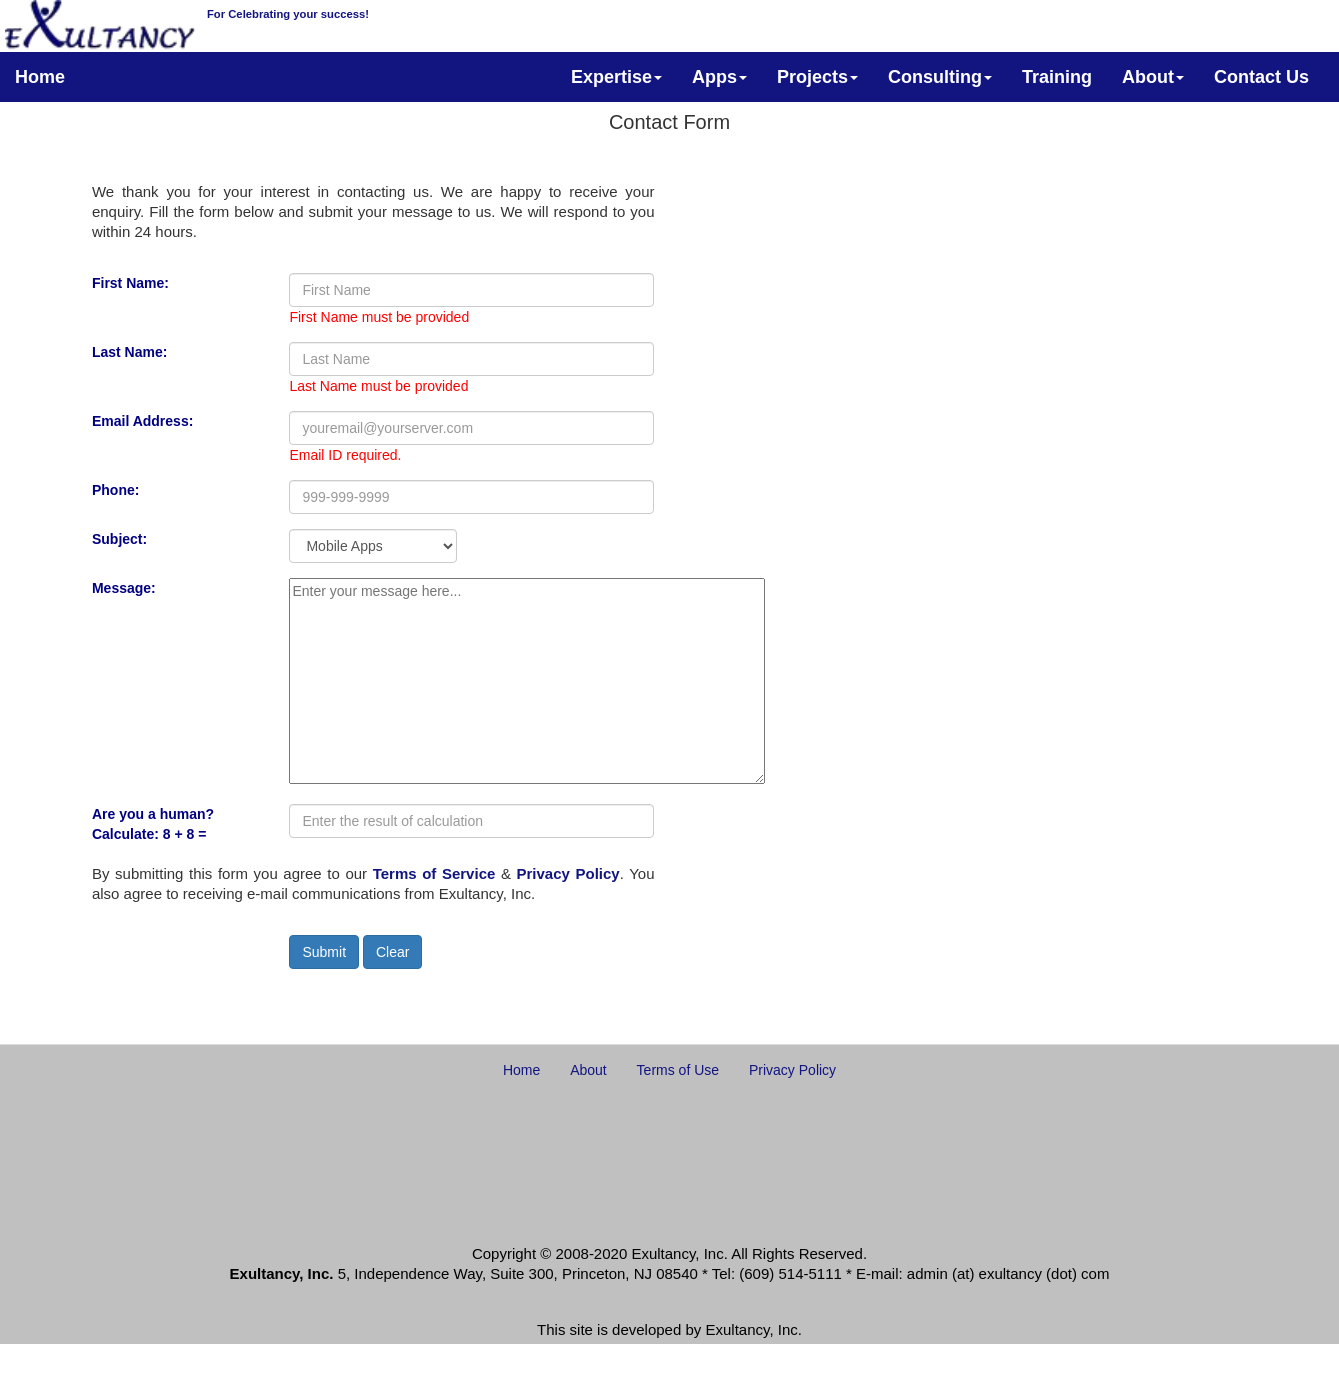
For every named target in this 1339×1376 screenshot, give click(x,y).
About (1153, 77)
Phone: (115, 490)
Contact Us (1261, 77)
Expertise (616, 77)
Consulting (940, 77)
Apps (719, 77)
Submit (324, 952)
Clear (392, 952)
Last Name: (129, 352)
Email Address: (142, 421)
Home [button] (521, 1070)
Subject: (119, 539)
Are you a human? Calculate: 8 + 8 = (153, 824)
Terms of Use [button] (678, 1070)
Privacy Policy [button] (792, 1070)
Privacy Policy (568, 873)
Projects (817, 77)
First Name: (130, 283)
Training (1057, 77)
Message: (124, 588)
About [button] (588, 1070)
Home (40, 77)
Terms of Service (434, 873)
